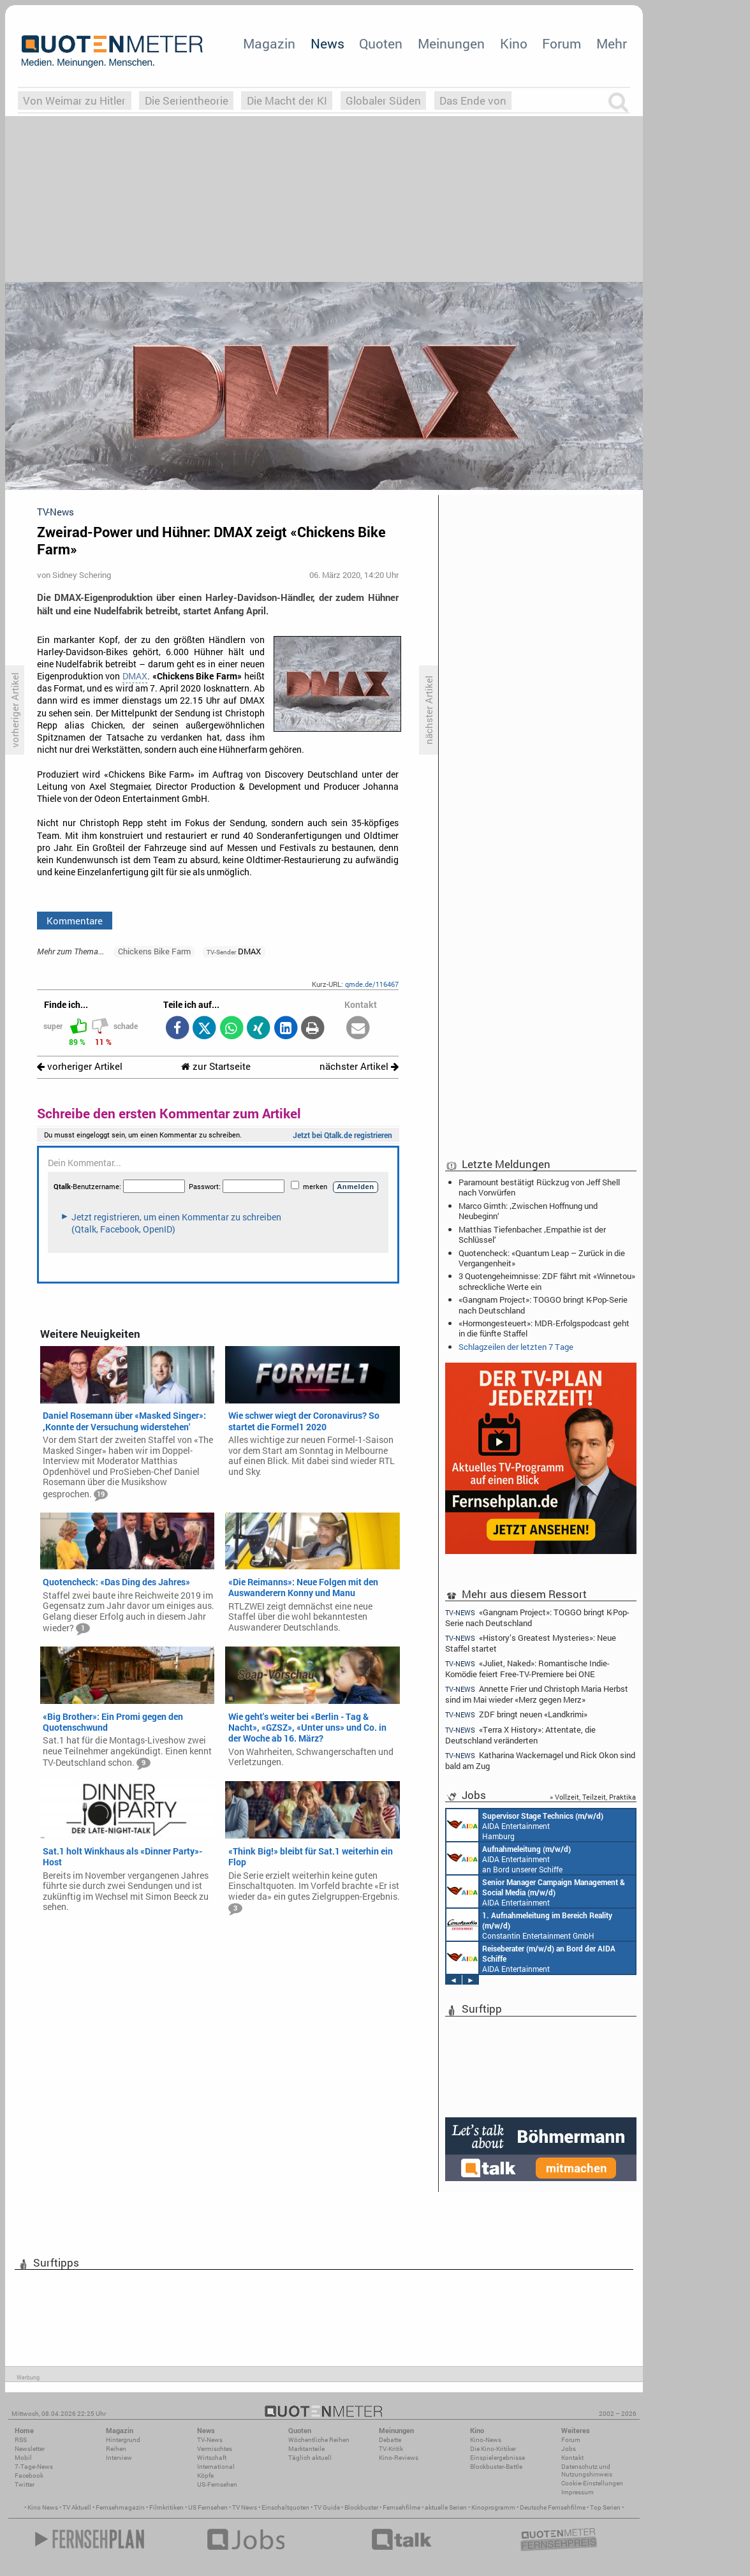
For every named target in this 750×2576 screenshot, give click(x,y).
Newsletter (30, 2449)
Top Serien (605, 2507)
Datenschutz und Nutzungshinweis (586, 2470)
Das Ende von (472, 100)
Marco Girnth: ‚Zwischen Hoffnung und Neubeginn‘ (528, 1211)
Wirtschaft (211, 2458)
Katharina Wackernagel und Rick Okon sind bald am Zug (540, 1760)
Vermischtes (214, 2449)
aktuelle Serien (446, 2507)
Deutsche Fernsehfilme (552, 2507)
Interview (119, 2458)
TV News (244, 2507)
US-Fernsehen (217, 2484)
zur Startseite (216, 1066)
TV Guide (327, 2507)
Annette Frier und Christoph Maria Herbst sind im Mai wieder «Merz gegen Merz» (536, 1694)
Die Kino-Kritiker (493, 2449)
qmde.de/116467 (372, 984)
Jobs (568, 2449)
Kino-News (485, 2440)
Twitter (24, 2484)
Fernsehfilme (401, 2507)
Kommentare (75, 920)
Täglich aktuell (310, 2458)
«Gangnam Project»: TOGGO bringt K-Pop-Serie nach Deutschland (543, 1304)
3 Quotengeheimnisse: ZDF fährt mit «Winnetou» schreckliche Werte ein (547, 1281)
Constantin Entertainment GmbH (529, 1925)
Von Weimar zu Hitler (74, 100)
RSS (21, 2440)
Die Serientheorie (186, 100)
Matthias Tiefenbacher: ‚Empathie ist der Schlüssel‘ (532, 1234)
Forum (561, 43)
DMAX (134, 676)
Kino (513, 43)
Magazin (269, 43)
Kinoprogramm (493, 2507)
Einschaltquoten (285, 2507)
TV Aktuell (76, 2507)
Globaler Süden (383, 100)
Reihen (116, 2449)
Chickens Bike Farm (154, 951)
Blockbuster (361, 2507)
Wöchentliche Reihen (318, 2440)
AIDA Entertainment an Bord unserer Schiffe (508, 1858)
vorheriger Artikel (79, 1066)
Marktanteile (306, 2449)
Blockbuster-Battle (496, 2466)
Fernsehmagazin (120, 2507)
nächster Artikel (359, 1066)
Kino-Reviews (398, 2458)
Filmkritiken (166, 2507)
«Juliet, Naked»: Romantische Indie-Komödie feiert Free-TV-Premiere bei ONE (527, 1668)
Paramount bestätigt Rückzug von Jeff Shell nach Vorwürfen (539, 1187)
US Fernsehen (208, 2507)
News (327, 43)
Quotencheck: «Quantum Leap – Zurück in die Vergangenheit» (542, 1258)
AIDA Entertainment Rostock (535, 1891)
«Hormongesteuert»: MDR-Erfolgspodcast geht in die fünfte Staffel (544, 1328)
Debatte (390, 2440)
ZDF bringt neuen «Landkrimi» (516, 1714)
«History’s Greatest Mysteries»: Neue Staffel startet (530, 1643)
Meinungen (451, 43)
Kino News (42, 2507)
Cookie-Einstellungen (592, 2483)
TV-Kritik (391, 2449)
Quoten (380, 43)
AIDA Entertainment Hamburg (524, 1825)
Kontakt (572, 2458)
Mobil (23, 2458)
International (216, 2466)
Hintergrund (123, 2440)
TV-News (210, 2440)
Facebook (29, 2475)
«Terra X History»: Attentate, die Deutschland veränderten (520, 1734)
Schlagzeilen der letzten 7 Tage (516, 1346)
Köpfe (205, 2475)
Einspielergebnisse (497, 2458)
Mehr (611, 43)
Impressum (577, 2492)
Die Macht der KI (287, 100)
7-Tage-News (34, 2466)
